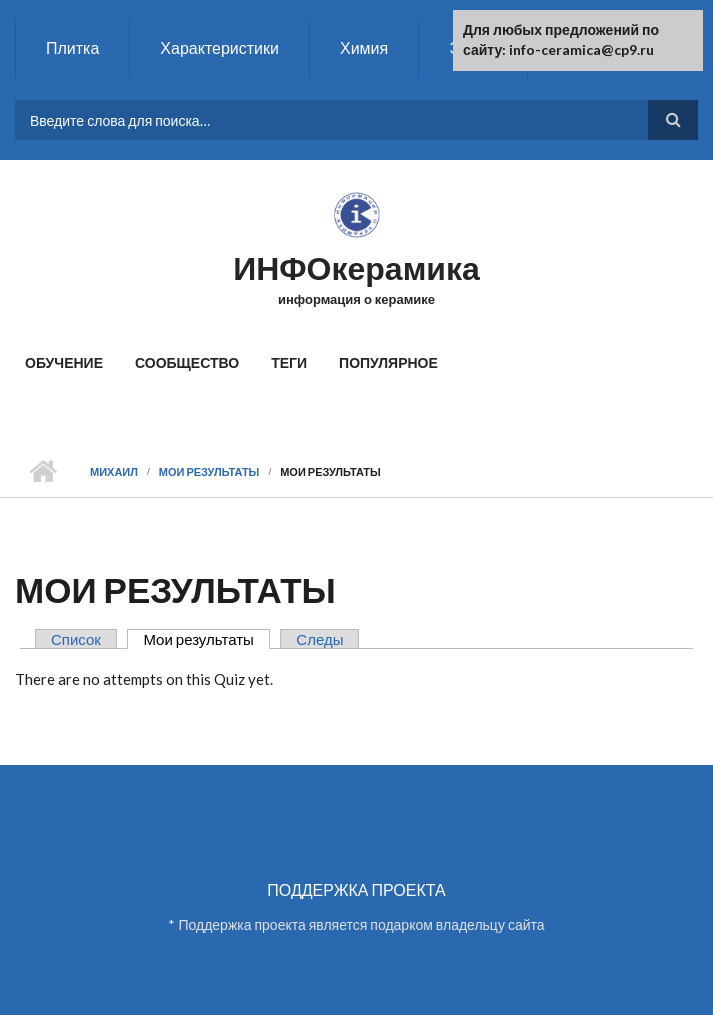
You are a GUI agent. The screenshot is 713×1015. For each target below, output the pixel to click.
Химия (364, 47)
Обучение (64, 362)
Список (76, 639)
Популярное (388, 362)
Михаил (114, 471)
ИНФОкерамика (356, 267)
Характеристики (219, 47)
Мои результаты (209, 471)
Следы (319, 639)
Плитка (72, 47)
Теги (289, 362)
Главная (42, 472)
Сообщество (187, 362)
